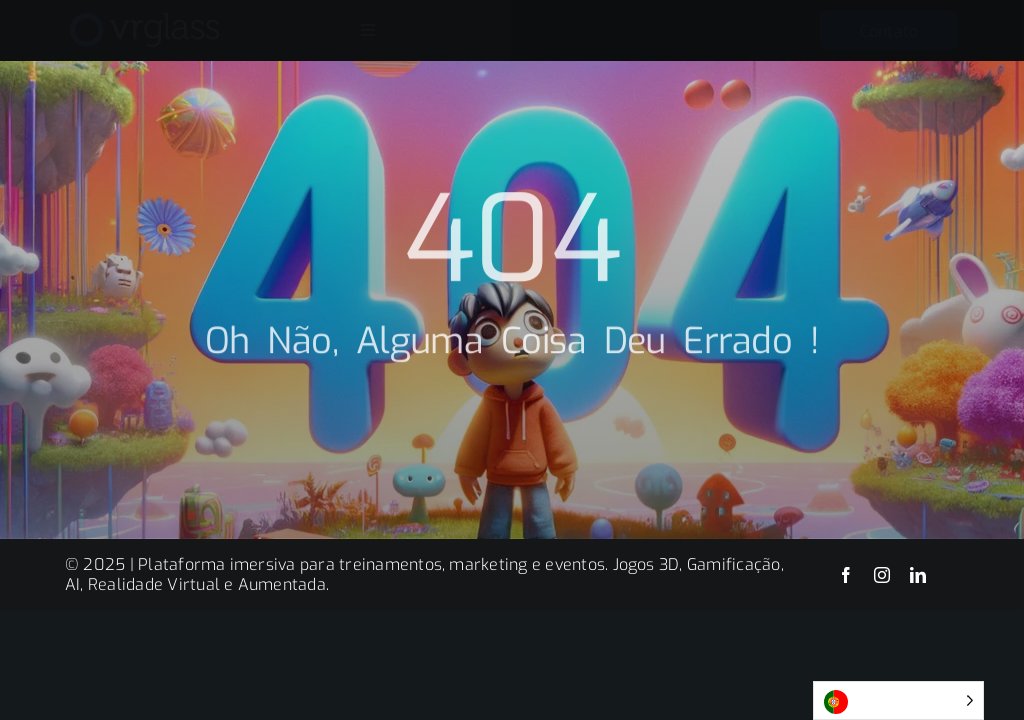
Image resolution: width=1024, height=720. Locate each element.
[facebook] (846, 575)
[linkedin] (918, 575)
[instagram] (882, 575)
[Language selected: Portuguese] (898, 700)
